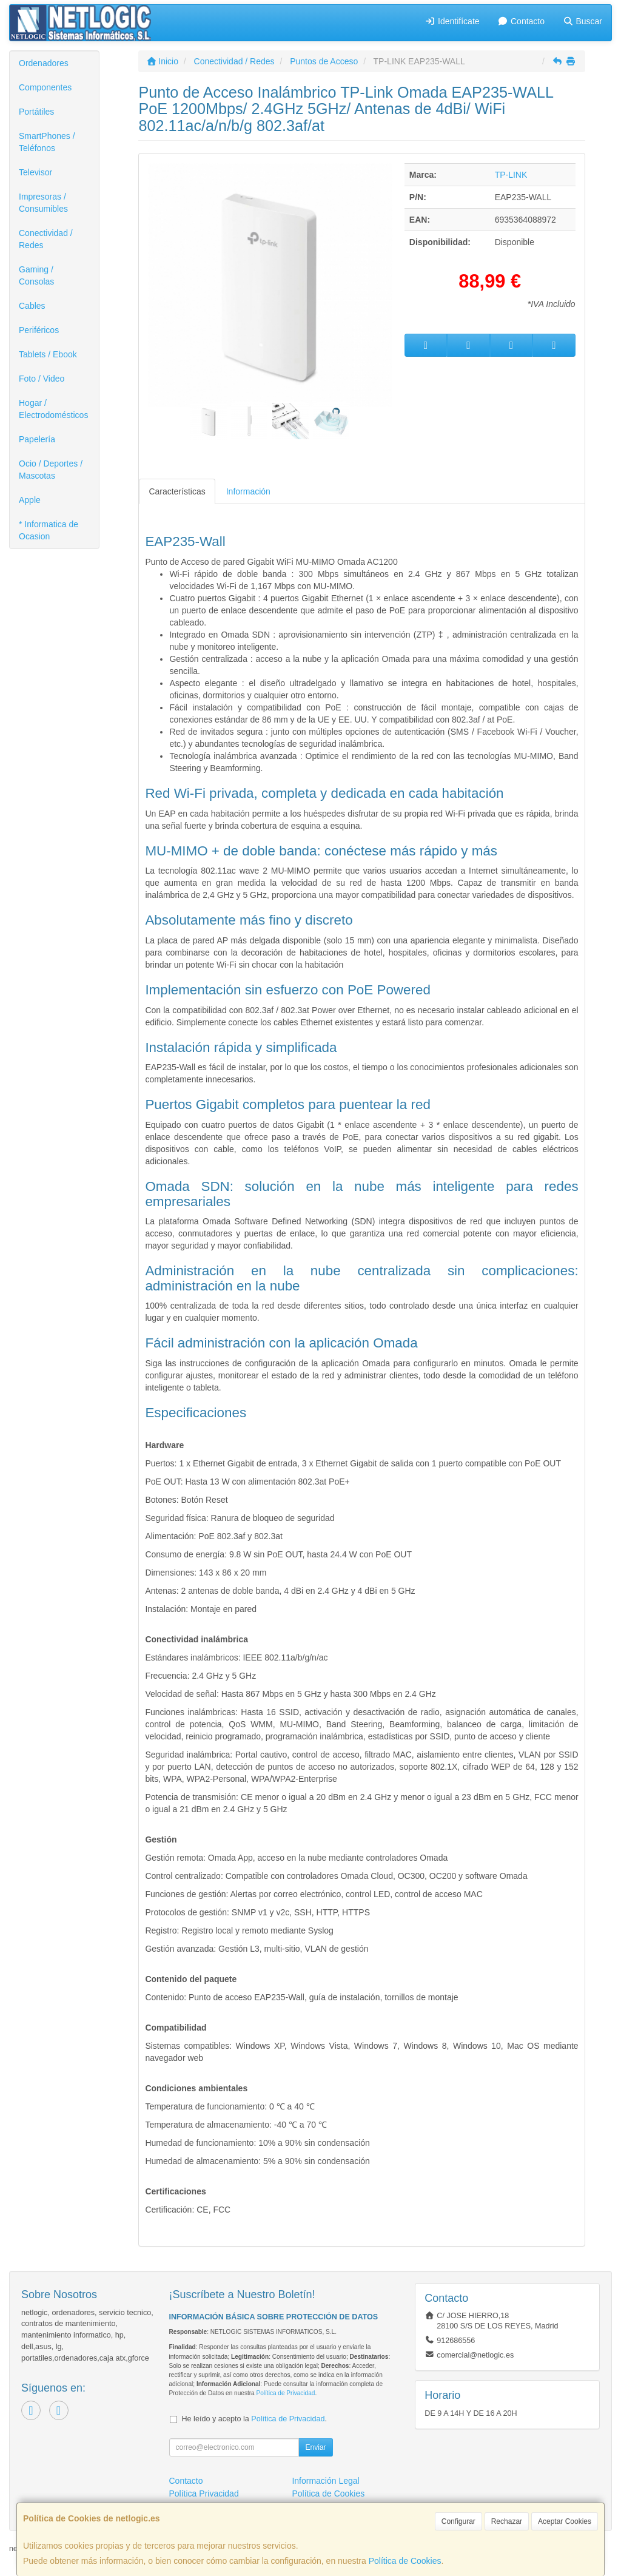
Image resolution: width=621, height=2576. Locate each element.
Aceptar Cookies (564, 2521)
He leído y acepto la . (254, 2419)
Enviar (315, 2447)
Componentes (45, 87)
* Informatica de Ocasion (48, 530)
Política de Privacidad (285, 2393)
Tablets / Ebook (48, 354)
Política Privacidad (204, 2493)
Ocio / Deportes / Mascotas (50, 469)
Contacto (521, 21)
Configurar (458, 2521)
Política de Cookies (405, 2561)
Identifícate (452, 21)
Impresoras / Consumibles (43, 203)
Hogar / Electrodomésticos (53, 409)
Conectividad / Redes (46, 239)
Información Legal (325, 2481)
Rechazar (506, 2521)
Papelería (37, 439)
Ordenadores (44, 63)
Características (177, 491)
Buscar (582, 21)
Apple (30, 500)
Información (248, 491)
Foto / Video (41, 378)
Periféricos (39, 330)
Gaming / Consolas (36, 275)
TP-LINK (511, 175)
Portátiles (36, 111)
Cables (32, 306)
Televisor (35, 172)
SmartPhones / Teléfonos (47, 142)
